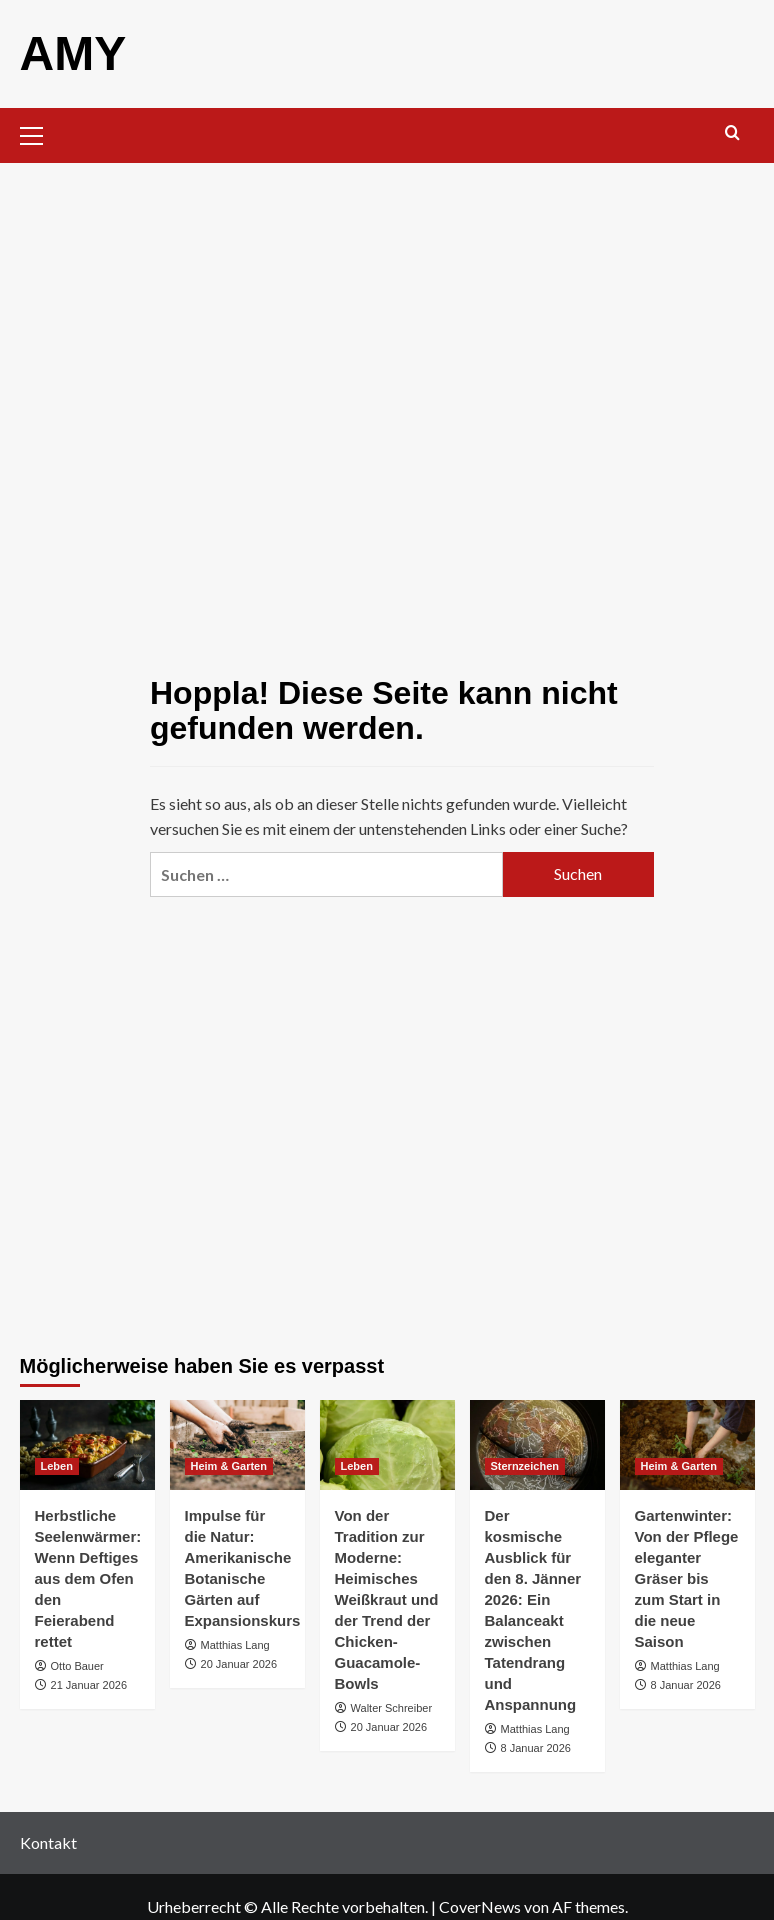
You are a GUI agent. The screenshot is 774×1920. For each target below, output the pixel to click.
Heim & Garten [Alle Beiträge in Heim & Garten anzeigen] (229, 1466)
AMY (73, 53)
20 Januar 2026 (239, 1664)
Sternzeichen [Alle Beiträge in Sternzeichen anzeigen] (525, 1466)
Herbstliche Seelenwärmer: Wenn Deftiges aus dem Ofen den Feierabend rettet (88, 1578)
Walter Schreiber (392, 1708)
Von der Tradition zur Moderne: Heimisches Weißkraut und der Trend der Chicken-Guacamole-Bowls (387, 1599)
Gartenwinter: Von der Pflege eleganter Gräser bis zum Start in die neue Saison (687, 1578)
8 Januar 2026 (536, 1748)
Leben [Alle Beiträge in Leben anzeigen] (57, 1466)
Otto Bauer (77, 1666)
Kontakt (48, 1842)
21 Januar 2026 (89, 1685)
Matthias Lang (235, 1645)
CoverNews (480, 1906)
